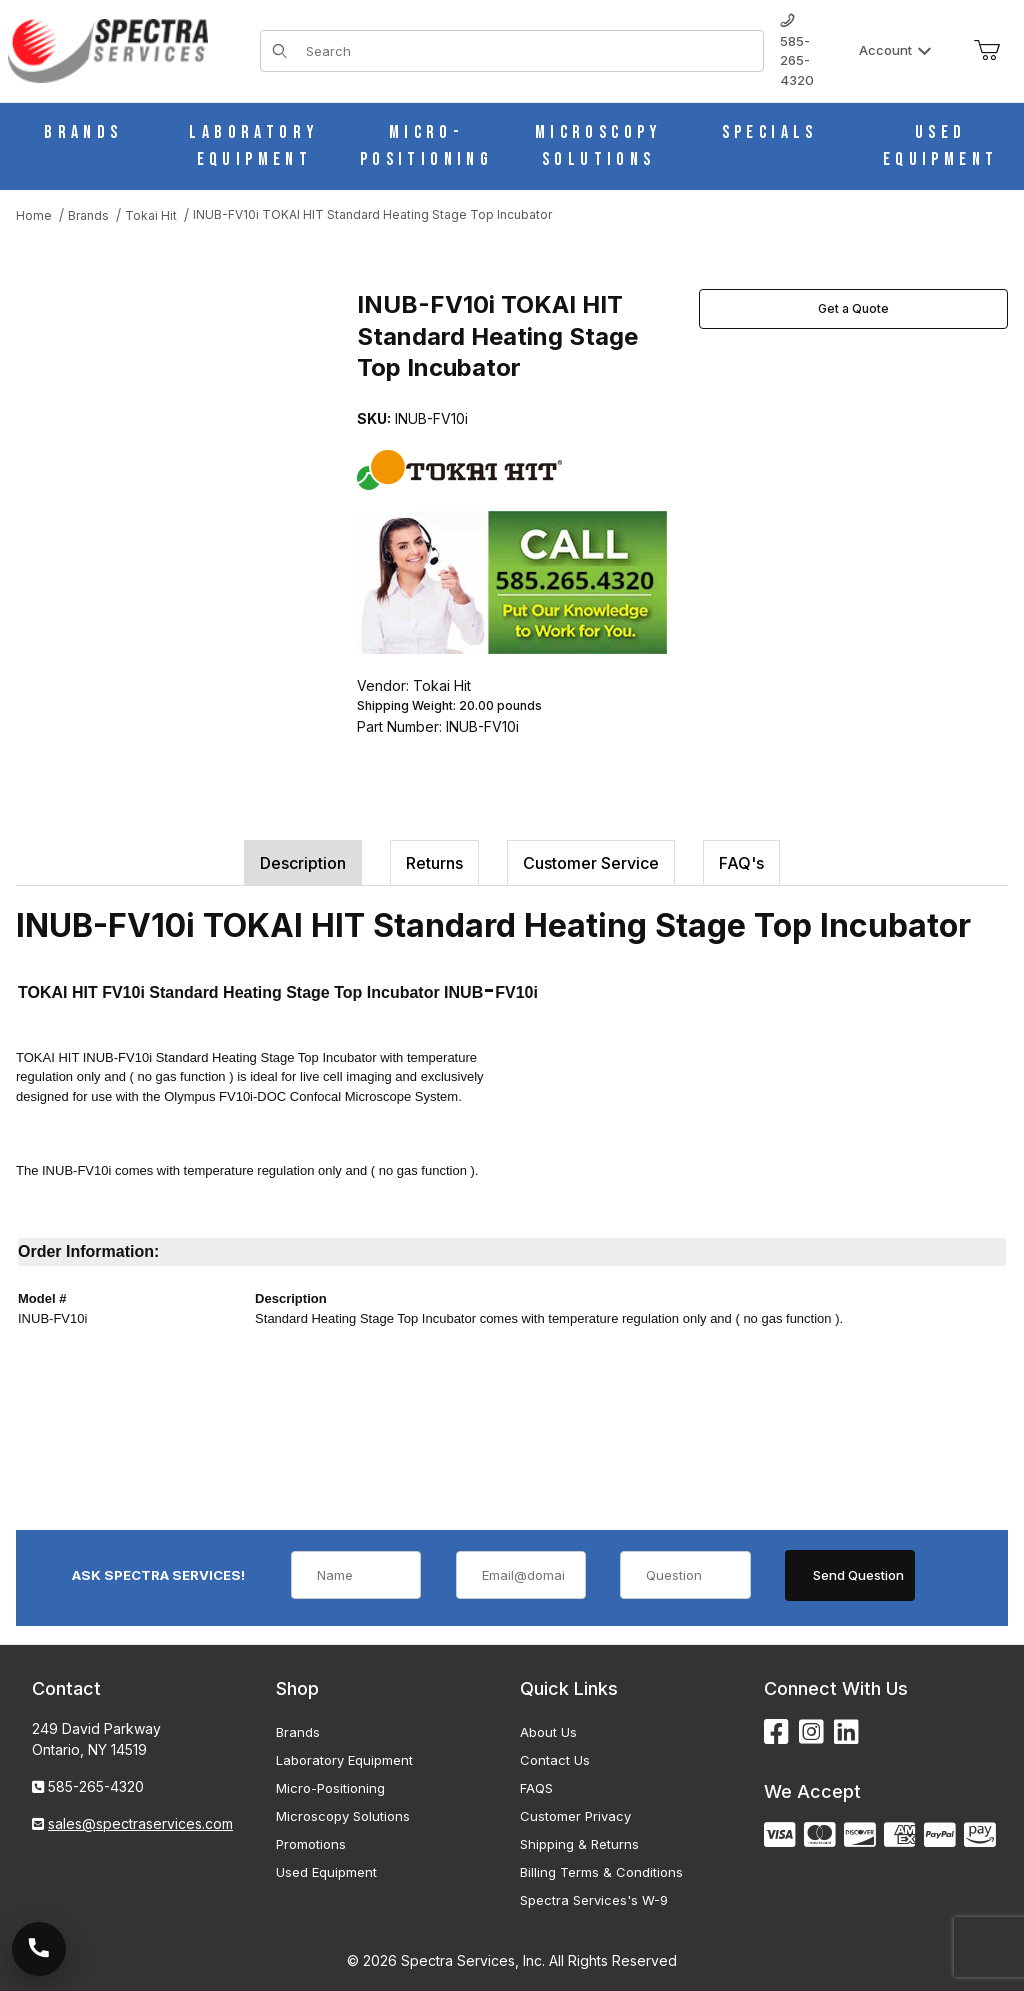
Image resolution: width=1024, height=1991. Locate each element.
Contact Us (555, 1760)
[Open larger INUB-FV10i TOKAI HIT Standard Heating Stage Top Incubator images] (180, 433)
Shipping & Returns (579, 1844)
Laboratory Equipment (344, 1760)
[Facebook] (776, 1732)
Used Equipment (326, 1872)
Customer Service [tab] (591, 863)
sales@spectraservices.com (140, 1823)
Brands (298, 1732)
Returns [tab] (434, 863)
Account (895, 50)
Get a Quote (853, 308)
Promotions (311, 1844)
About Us (548, 1732)
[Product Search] (528, 51)
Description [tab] (303, 863)
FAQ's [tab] (741, 863)
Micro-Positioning (330, 1788)
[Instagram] (811, 1732)
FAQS (536, 1788)
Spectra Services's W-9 (594, 1900)
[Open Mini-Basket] (987, 51)
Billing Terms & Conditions (601, 1872)
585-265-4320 (797, 51)
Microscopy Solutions (343, 1816)
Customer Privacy (575, 1816)
